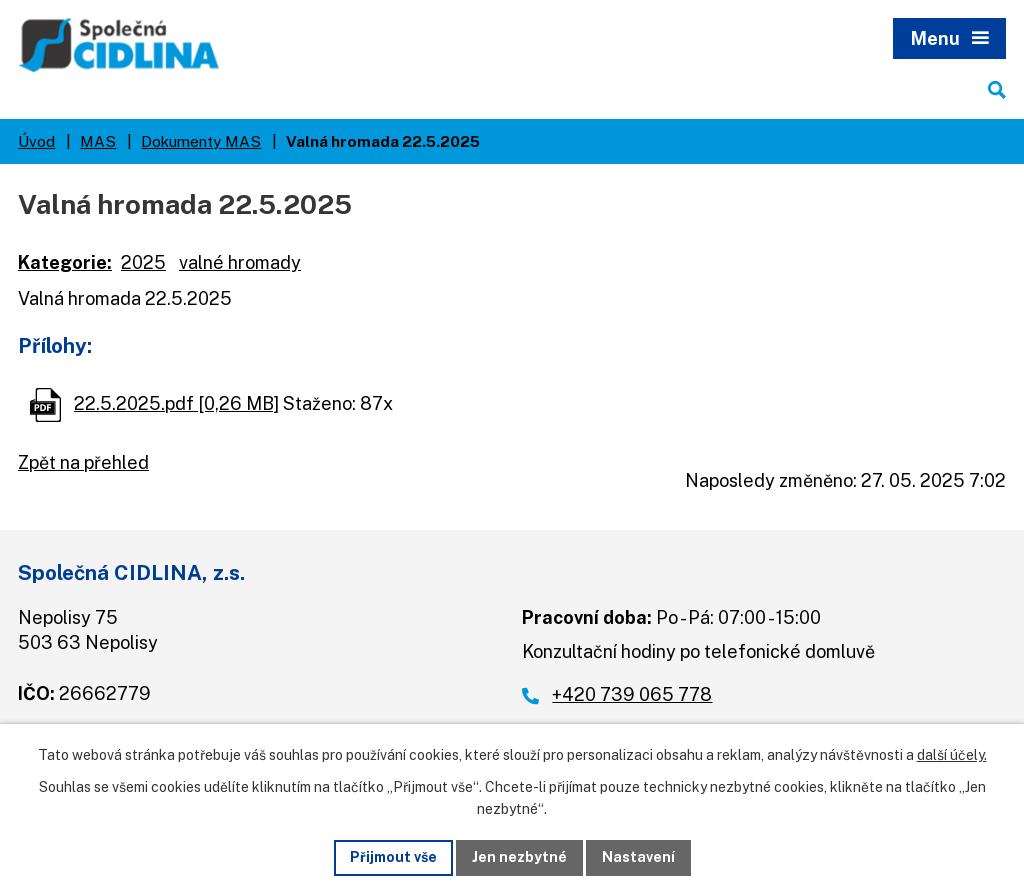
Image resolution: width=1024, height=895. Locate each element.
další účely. (952, 755)
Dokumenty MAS (201, 141)
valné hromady (240, 262)
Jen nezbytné (519, 857)
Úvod (36, 141)
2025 (143, 262)
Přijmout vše (393, 857)
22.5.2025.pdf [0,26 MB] (176, 403)
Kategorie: (65, 262)
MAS (98, 141)
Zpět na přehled (83, 462)
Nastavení (638, 857)
